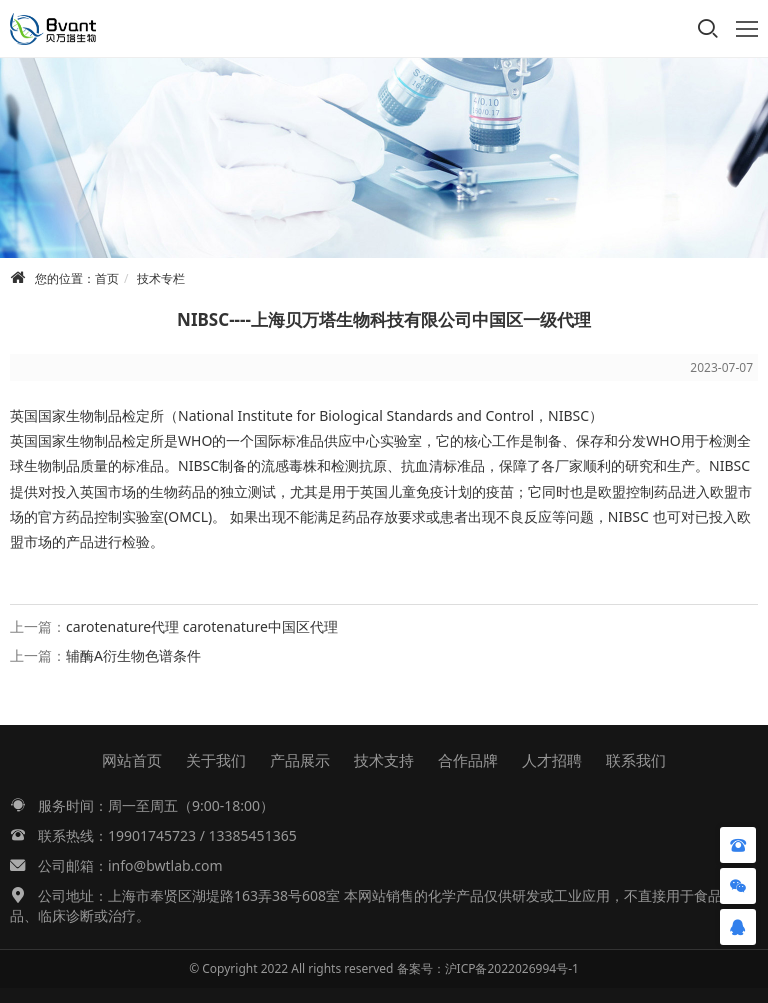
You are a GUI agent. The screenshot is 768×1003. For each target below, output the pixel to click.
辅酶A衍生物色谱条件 (133, 655)
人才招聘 (552, 760)
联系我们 (636, 760)
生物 (80, 415)
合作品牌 (468, 760)
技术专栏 (161, 278)
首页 (107, 278)
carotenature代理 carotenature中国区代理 (202, 626)
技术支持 (384, 760)
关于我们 (216, 760)
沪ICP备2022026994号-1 (512, 968)
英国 (24, 415)
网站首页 (132, 760)
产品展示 (300, 760)
